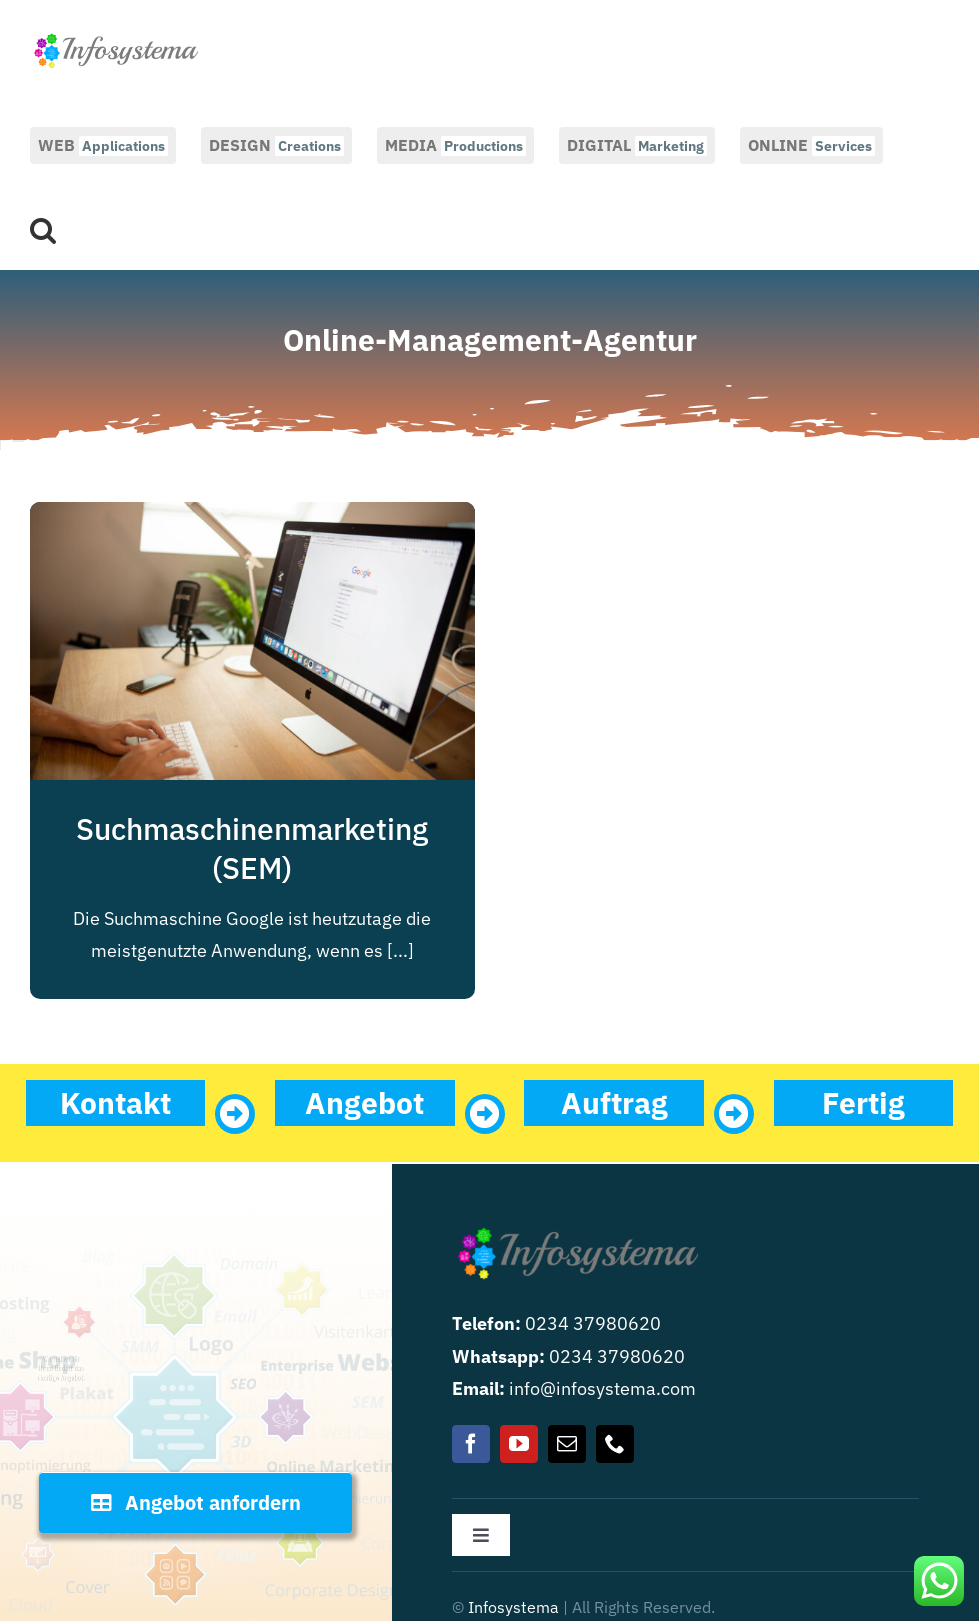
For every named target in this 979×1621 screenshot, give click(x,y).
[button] (43, 228)
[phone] (615, 1444)
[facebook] (471, 1444)
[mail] (567, 1444)
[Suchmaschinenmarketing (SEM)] (252, 517)
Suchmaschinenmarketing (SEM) (252, 848)
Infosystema (513, 1607)
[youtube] (519, 1444)
